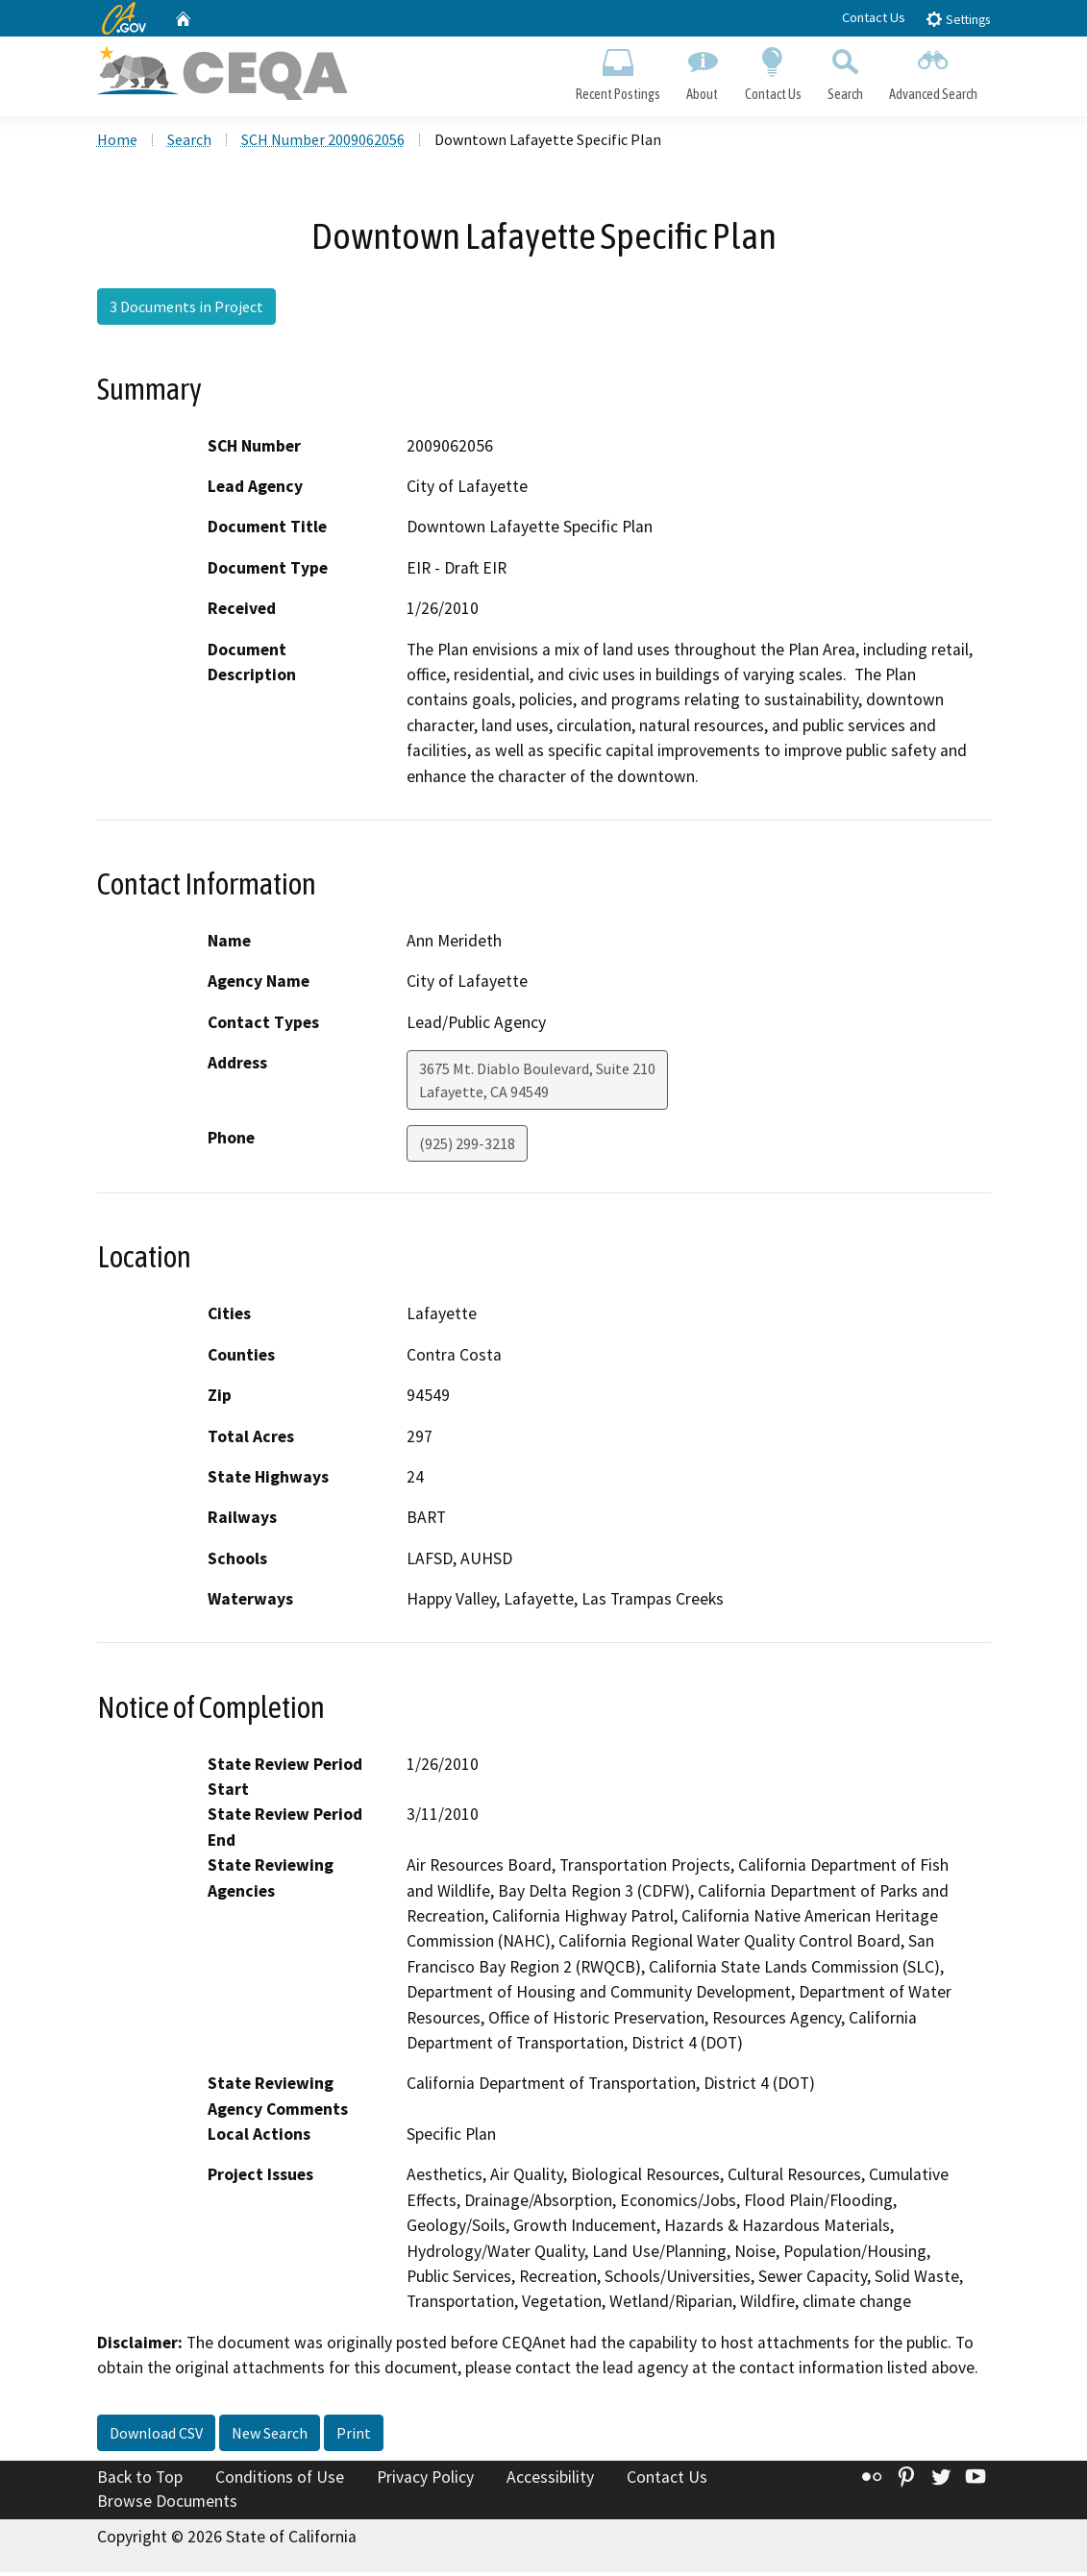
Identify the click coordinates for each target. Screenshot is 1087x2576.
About (702, 73)
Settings (958, 19)
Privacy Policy (425, 2479)
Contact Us (873, 17)
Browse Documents (167, 2504)
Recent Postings (618, 73)
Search (845, 73)
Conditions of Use (279, 2479)
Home (117, 143)
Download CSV (156, 2435)
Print (353, 2435)
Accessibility (550, 2479)
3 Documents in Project (186, 310)
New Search (270, 2435)
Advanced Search (932, 73)
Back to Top (140, 2479)
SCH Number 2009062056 (323, 143)
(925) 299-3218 (467, 1147)
